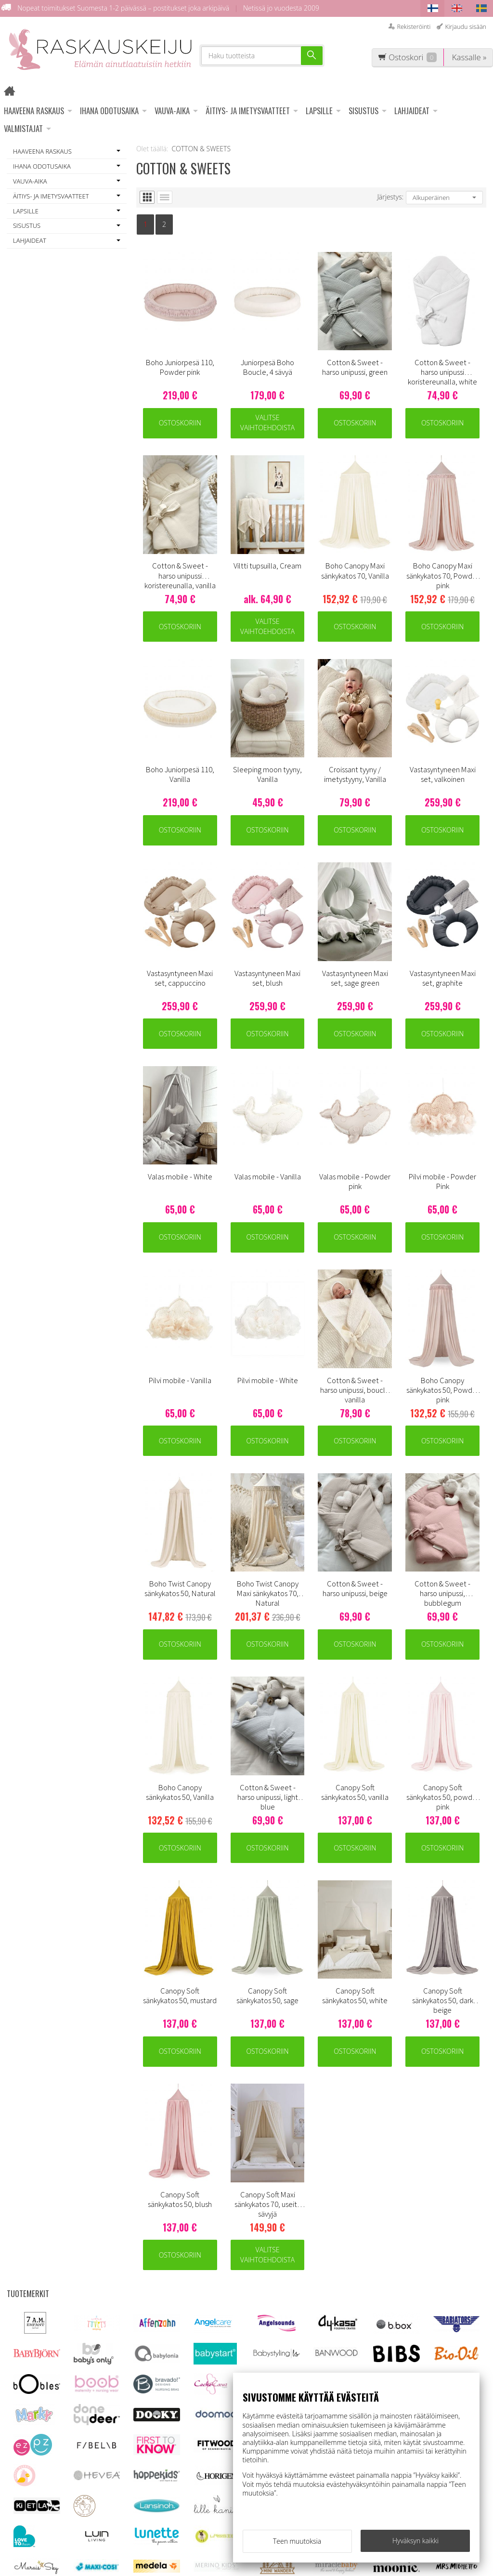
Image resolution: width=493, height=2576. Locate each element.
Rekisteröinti (413, 27)
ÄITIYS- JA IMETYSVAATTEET (248, 111)
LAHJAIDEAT (411, 111)
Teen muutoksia (297, 2541)
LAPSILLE (319, 111)
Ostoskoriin (180, 422)
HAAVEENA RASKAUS (34, 111)
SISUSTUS (363, 111)
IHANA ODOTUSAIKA (109, 111)
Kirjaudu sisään (465, 27)
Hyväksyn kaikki (415, 2540)
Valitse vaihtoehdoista (267, 422)
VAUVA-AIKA (172, 111)
